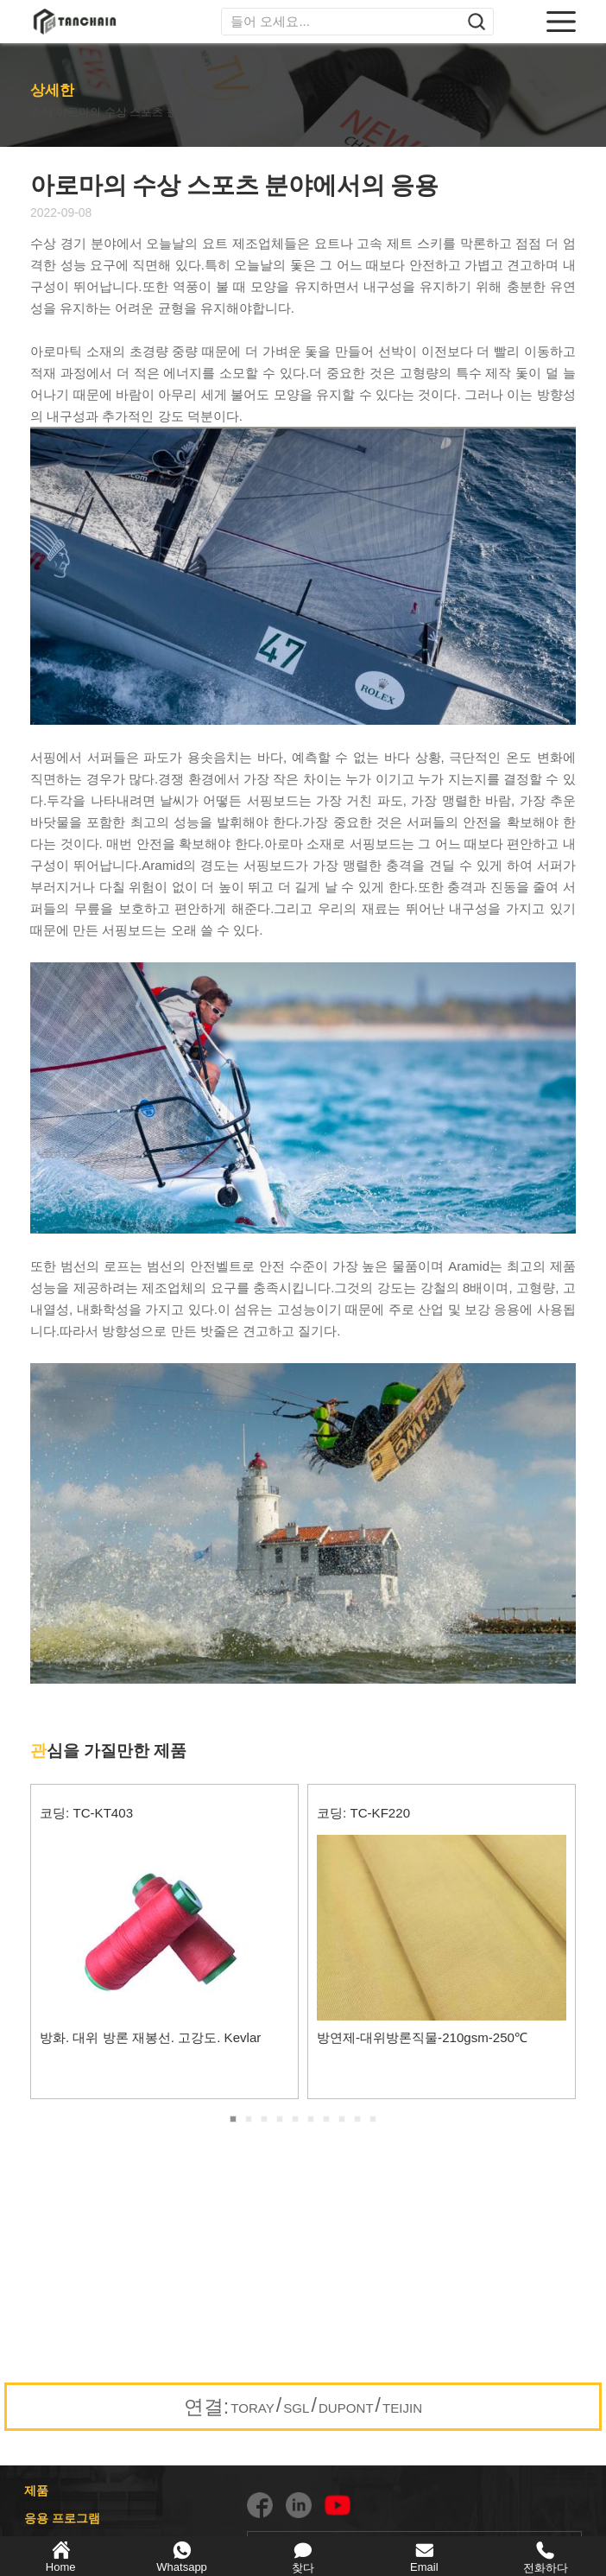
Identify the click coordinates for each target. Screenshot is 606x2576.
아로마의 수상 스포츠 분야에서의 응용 (170, 111)
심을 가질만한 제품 (108, 1751)
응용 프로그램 (62, 2518)
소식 (44, 111)
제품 (36, 2490)
